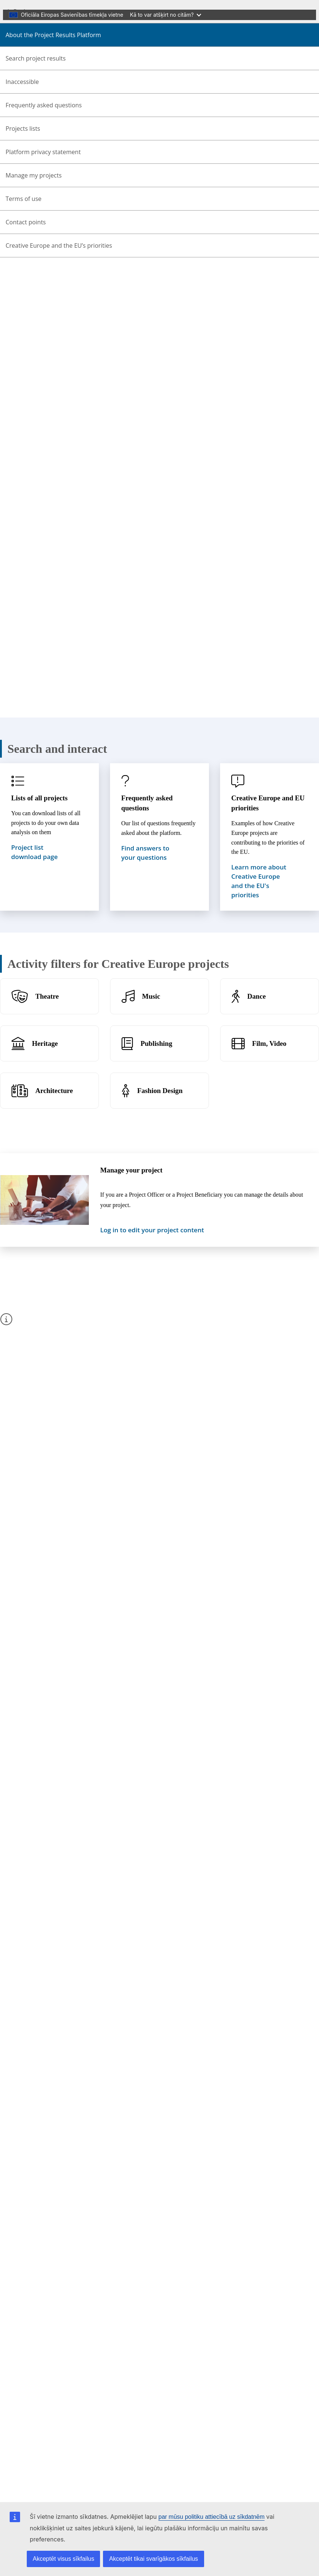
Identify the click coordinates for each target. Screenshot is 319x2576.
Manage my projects (34, 175)
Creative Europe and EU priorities (267, 803)
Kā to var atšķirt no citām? (165, 15)
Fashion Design (160, 1091)
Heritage (45, 1043)
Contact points (26, 222)
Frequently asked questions (44, 105)
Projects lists (23, 128)
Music (151, 996)
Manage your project (131, 1170)
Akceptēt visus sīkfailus (63, 2559)
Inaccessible (22, 82)
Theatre (47, 996)
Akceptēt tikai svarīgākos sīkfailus (153, 2559)
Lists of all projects (39, 798)
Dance (256, 996)
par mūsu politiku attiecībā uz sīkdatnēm (211, 2517)
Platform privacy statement (43, 152)
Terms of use (24, 199)
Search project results (36, 58)
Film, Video (269, 1043)
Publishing (156, 1043)
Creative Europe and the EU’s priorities (59, 245)
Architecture (54, 1091)
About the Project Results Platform (53, 35)
